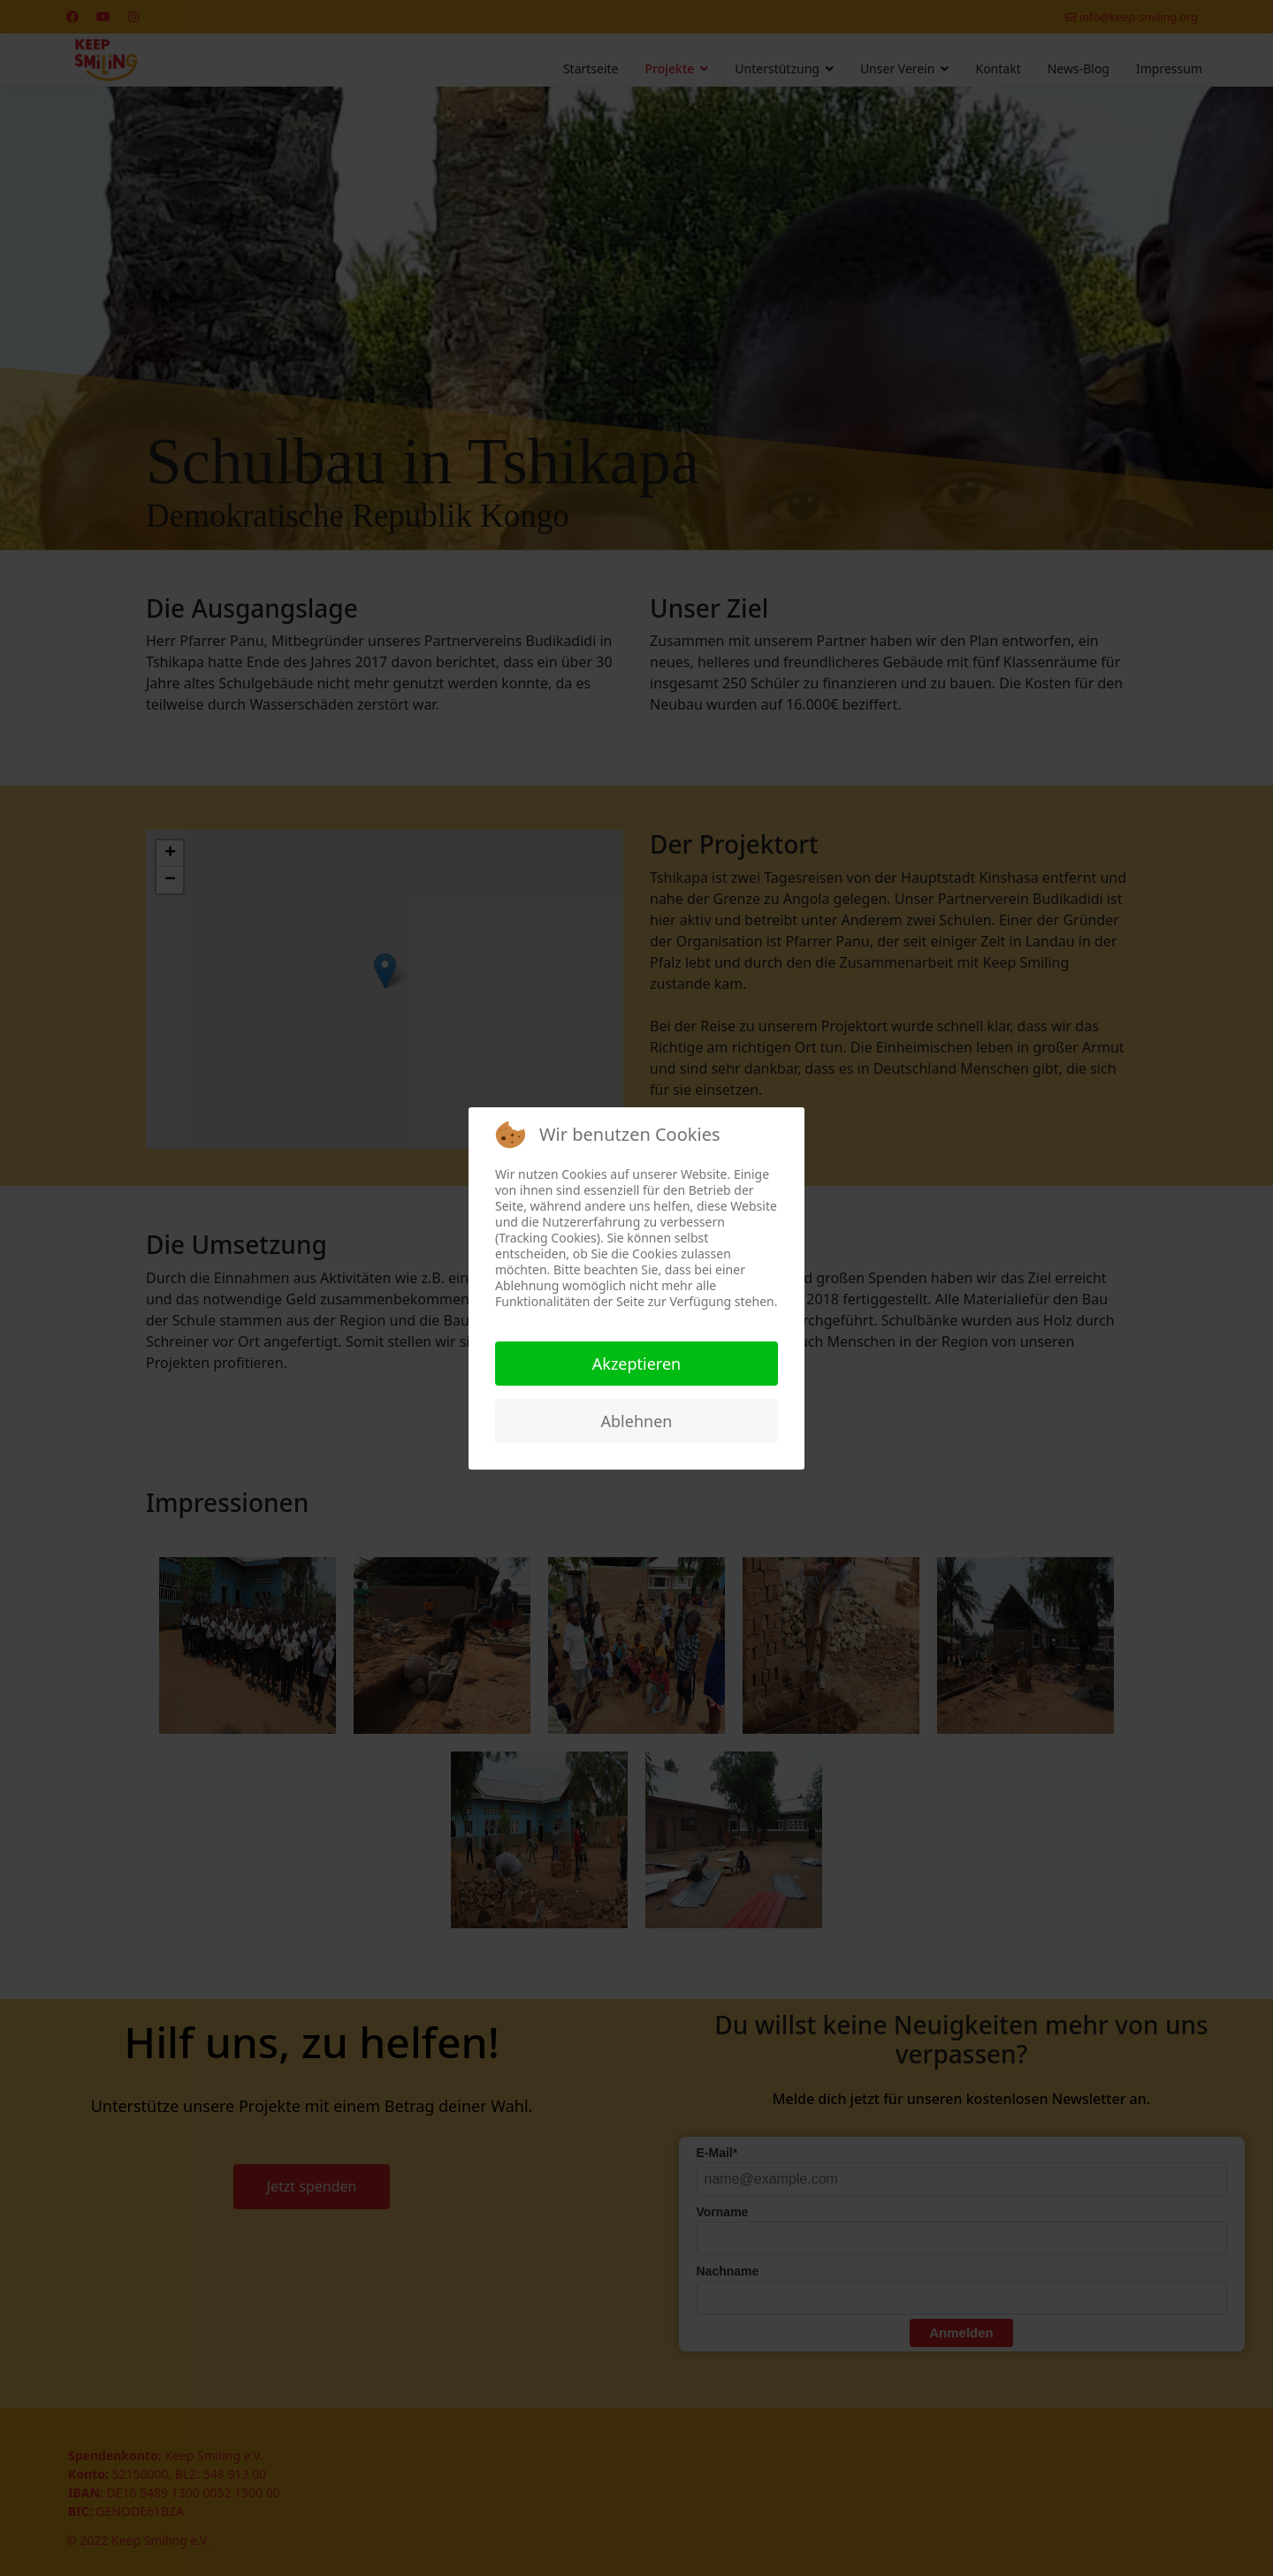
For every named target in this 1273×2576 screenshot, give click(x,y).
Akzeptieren (636, 1363)
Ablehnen (637, 1421)
